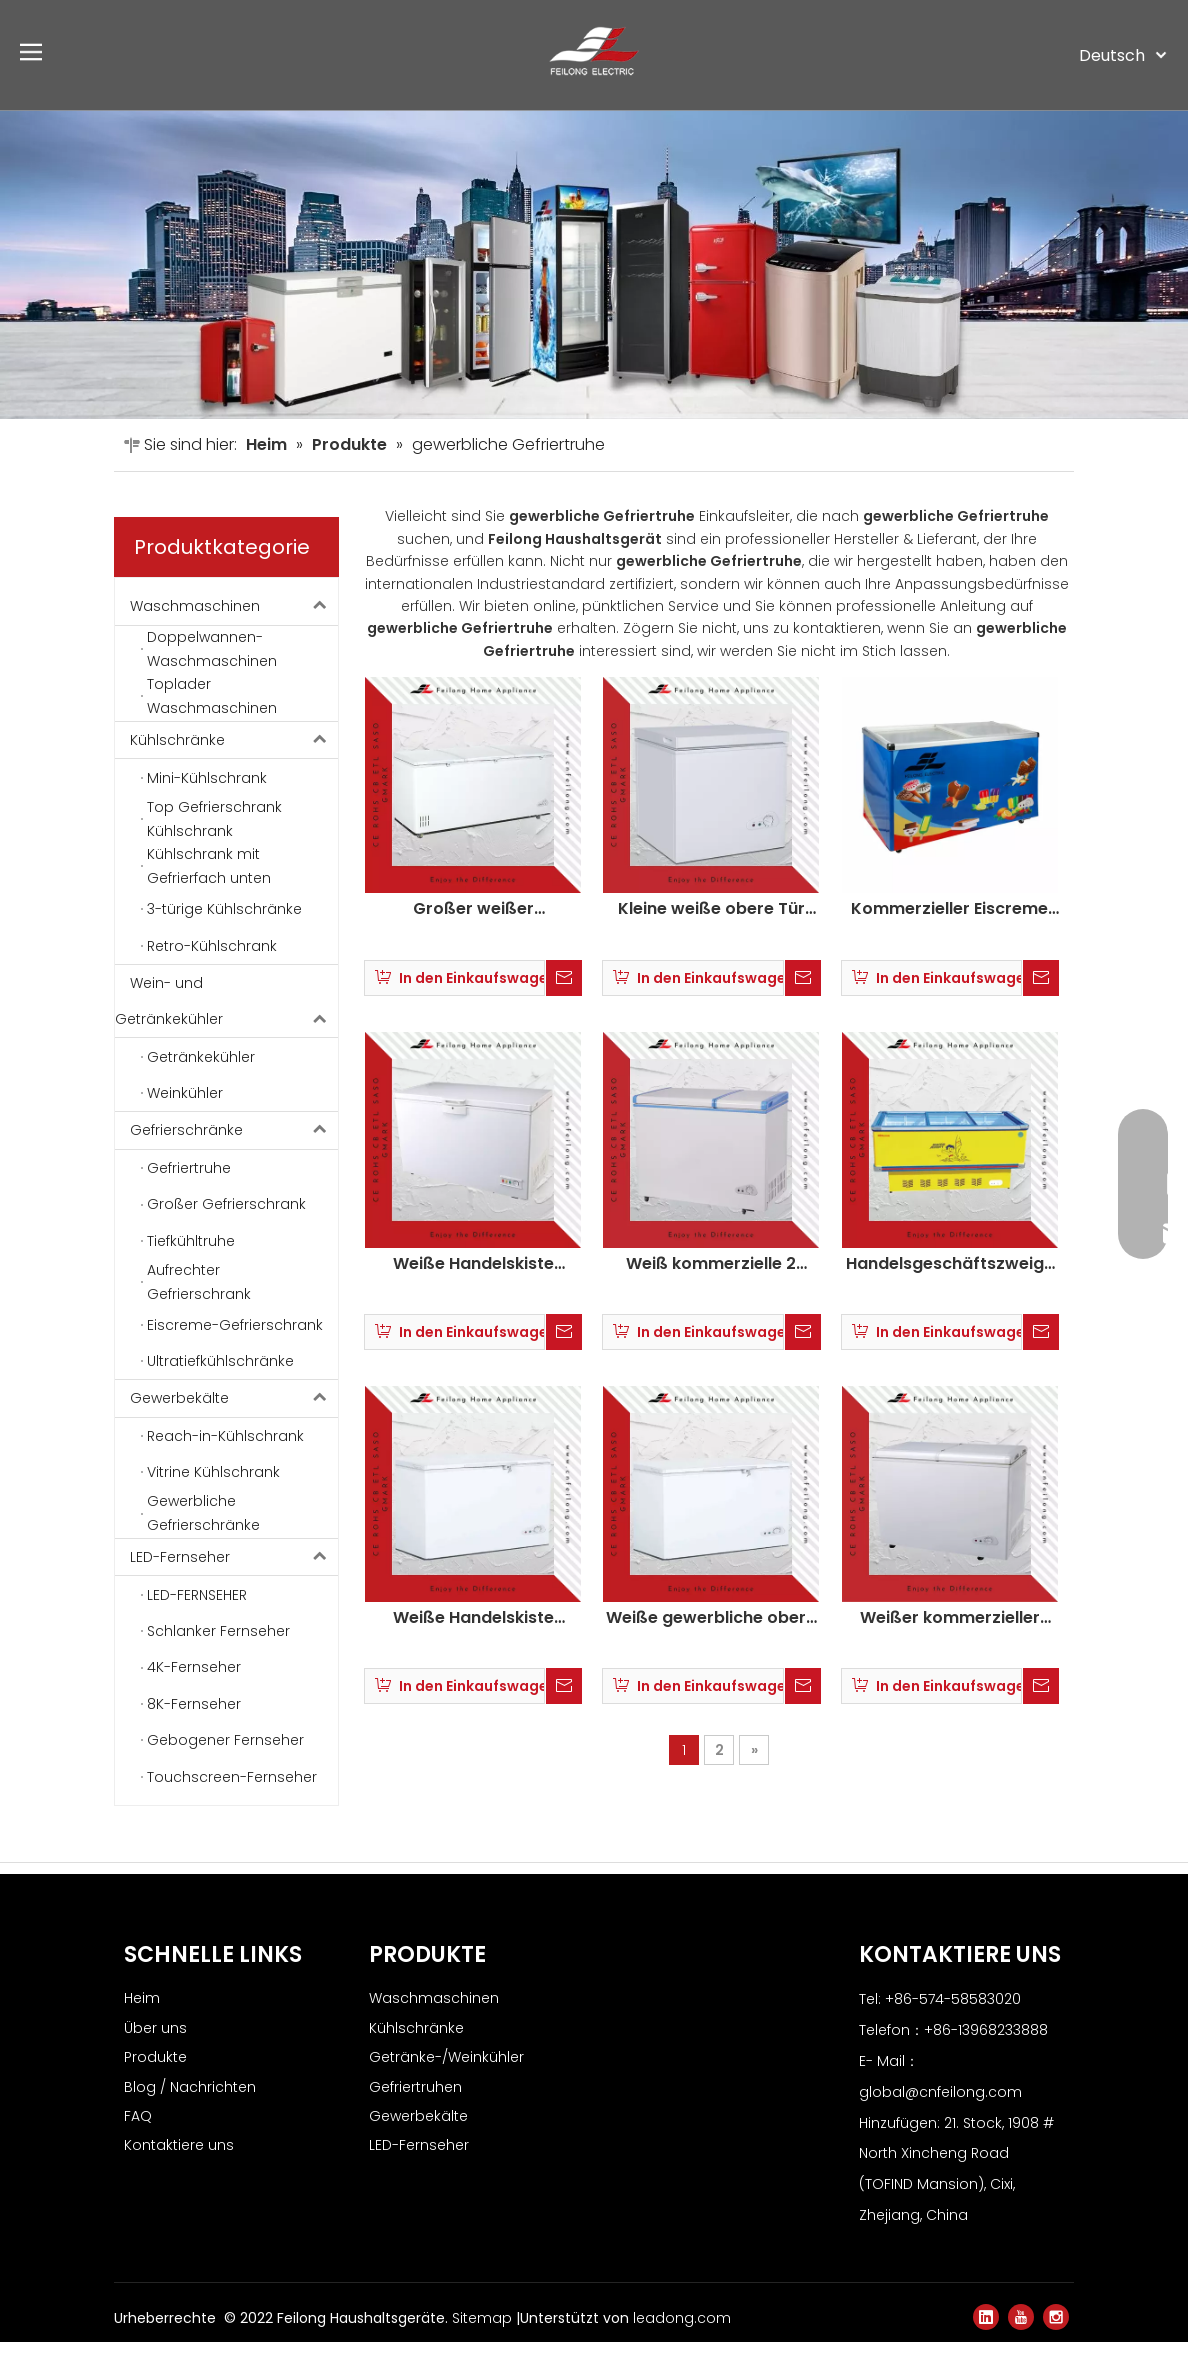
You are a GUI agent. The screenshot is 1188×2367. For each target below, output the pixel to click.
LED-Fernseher (234, 1582)
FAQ (138, 2141)
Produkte (155, 2082)
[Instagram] (1056, 2342)
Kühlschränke (234, 765)
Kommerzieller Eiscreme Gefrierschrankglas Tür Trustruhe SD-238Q (949, 934)
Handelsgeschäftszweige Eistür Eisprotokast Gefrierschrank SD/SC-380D (950, 1289)
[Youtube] (1021, 2342)
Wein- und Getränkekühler (226, 1026)
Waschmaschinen (234, 632)
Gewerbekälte (234, 1423)
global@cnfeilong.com (940, 2117)
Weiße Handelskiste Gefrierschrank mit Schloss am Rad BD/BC (473, 1289)
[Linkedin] (986, 2342)
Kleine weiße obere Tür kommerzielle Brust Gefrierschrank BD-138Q (711, 934)
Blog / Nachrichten (190, 2112)
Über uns (155, 2053)
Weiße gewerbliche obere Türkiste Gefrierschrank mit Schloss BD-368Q (711, 1643)
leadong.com (682, 2343)
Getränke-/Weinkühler (446, 2082)
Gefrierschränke (234, 1155)
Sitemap (484, 2343)
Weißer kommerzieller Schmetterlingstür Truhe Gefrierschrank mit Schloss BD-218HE (950, 1643)
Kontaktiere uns (179, 2171)
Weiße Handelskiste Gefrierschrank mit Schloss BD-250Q (473, 1643)
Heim (142, 2024)
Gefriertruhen (415, 2112)
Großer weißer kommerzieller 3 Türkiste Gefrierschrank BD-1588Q (473, 934)
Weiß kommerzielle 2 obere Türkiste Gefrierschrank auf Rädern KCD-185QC (711, 1289)
